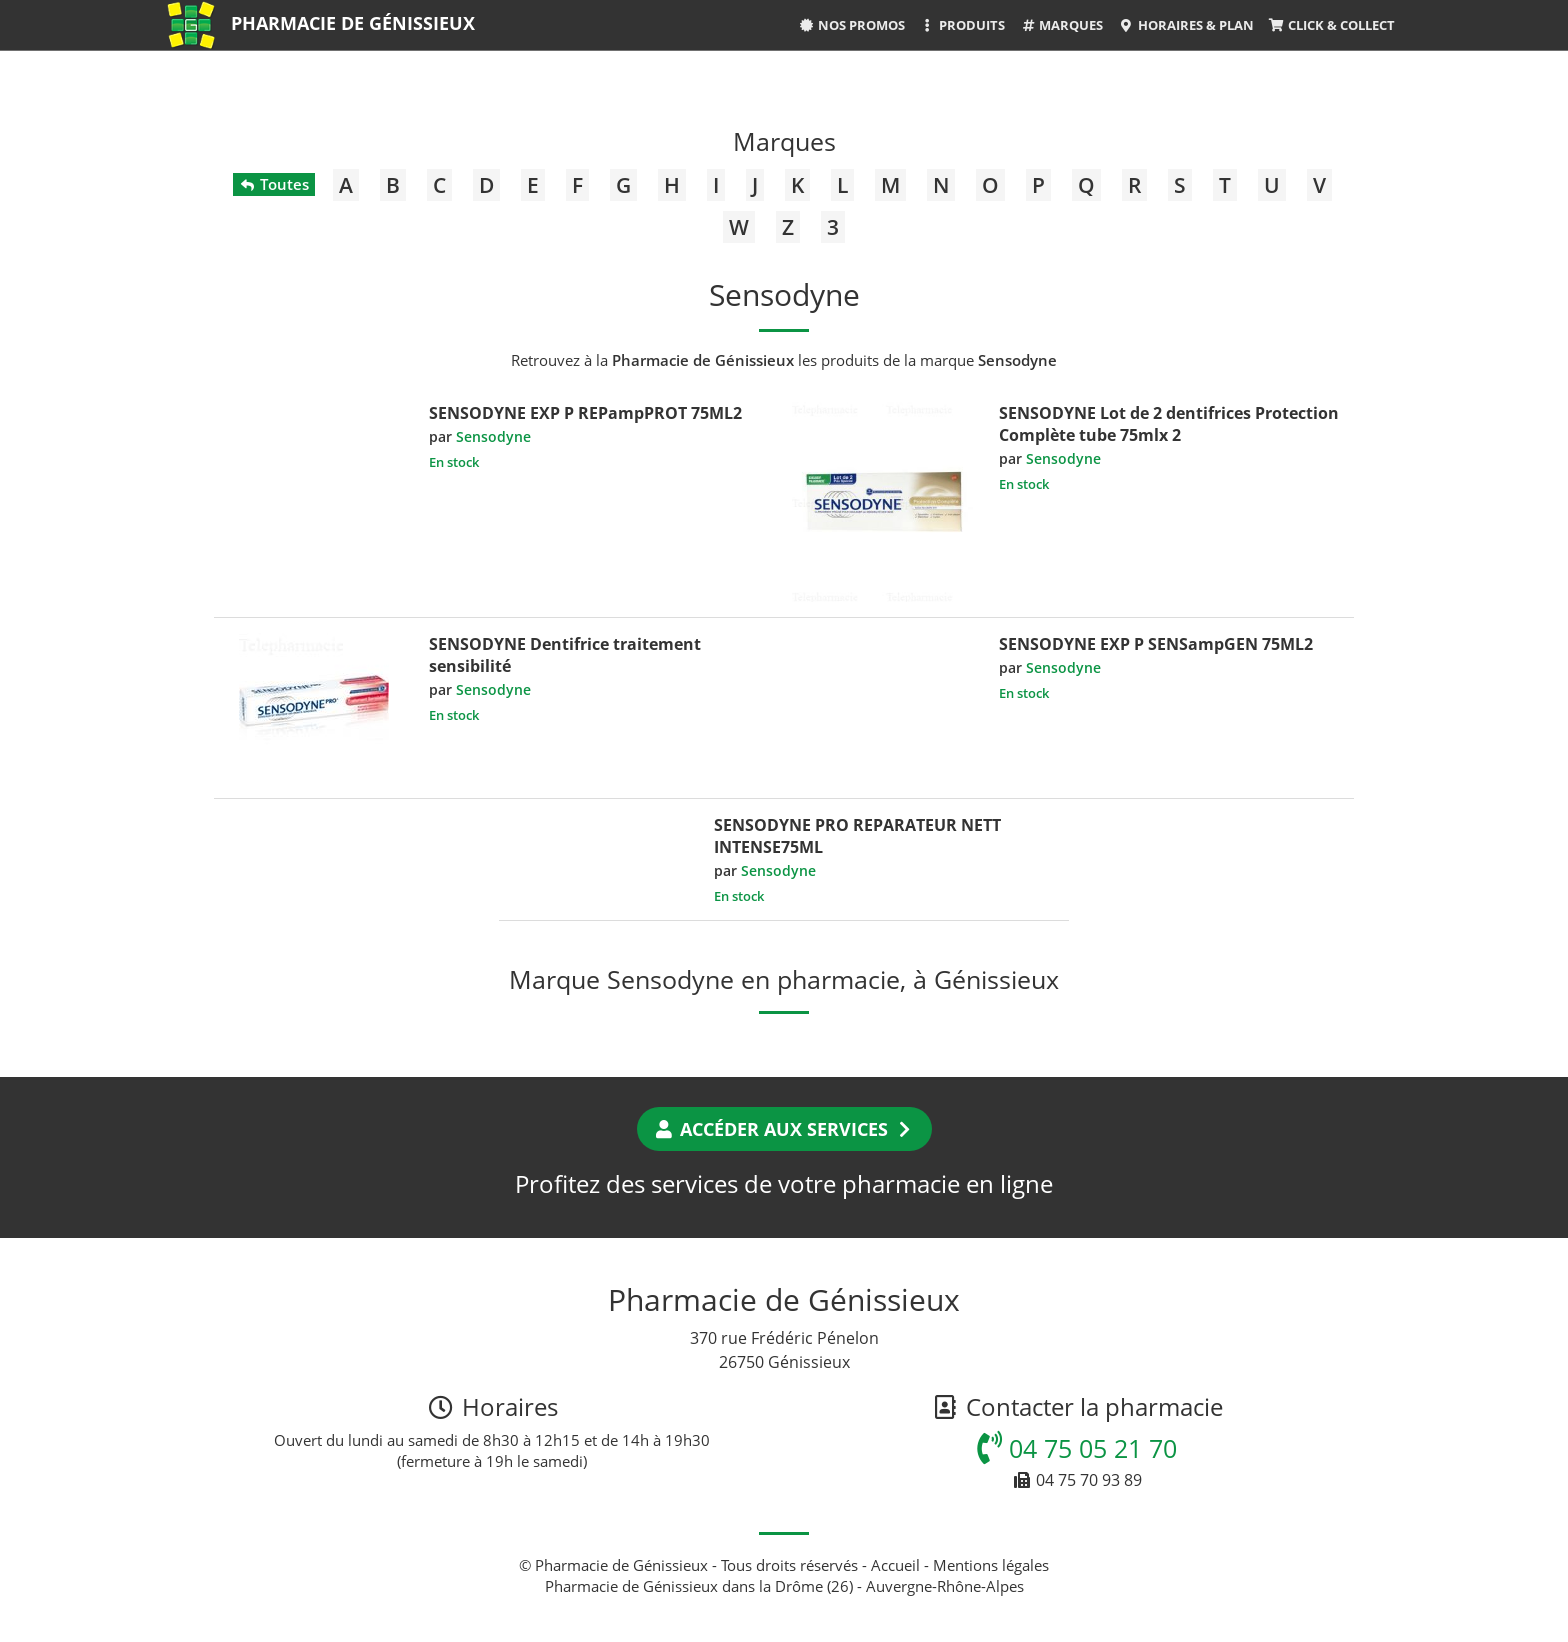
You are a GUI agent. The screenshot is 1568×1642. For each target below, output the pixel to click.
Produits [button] (962, 25)
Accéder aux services (784, 1129)
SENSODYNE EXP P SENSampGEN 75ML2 (1156, 644)
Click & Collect (1332, 25)
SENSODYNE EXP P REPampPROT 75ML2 (585, 413)
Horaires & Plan (1185, 25)
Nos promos (852, 25)
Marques (1061, 25)
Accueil (895, 1565)
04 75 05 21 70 (1077, 1448)
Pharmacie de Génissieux (353, 23)
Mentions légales (991, 1565)
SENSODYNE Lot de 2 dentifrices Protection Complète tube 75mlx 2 (1169, 424)
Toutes (273, 184)
